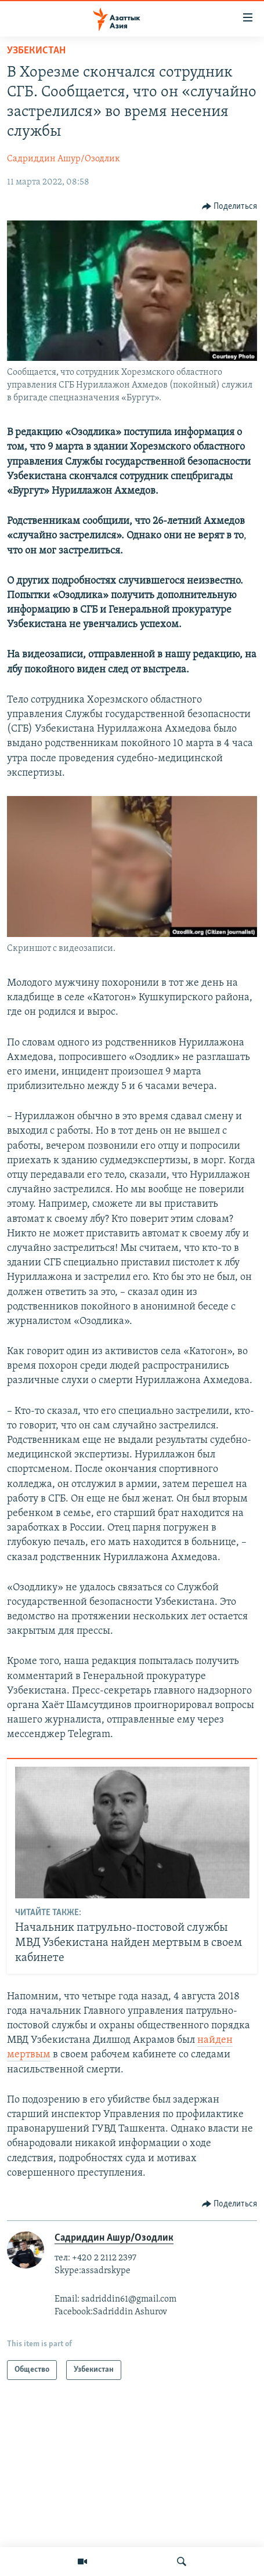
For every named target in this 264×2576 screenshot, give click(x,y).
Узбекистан (36, 50)
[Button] (230, 206)
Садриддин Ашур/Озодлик (63, 159)
